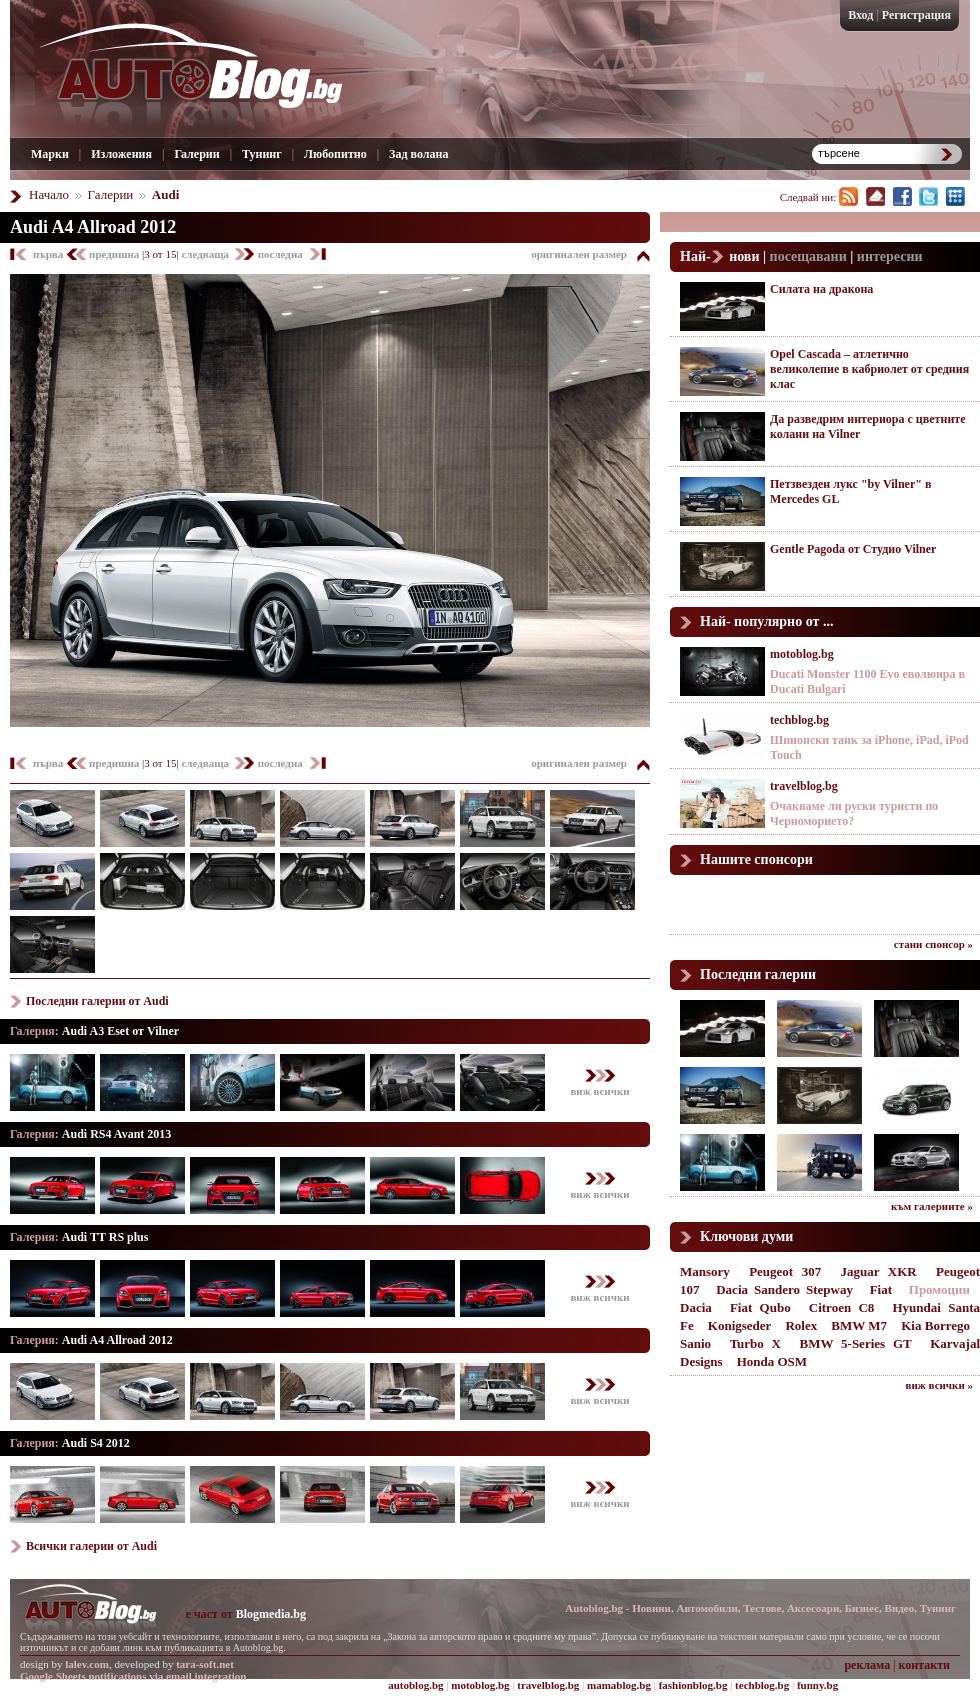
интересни (890, 256)
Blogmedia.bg (271, 1614)
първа (49, 254)
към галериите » (932, 1206)
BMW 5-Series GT (856, 1343)
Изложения (121, 154)
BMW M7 (859, 1325)
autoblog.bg (415, 1685)
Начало (49, 194)
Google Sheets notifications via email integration (133, 1676)
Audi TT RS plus (105, 1237)
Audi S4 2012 (96, 1443)
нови (744, 256)
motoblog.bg (802, 654)
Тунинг (262, 154)
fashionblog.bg (693, 1685)
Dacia (696, 1307)
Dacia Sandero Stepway (784, 1289)
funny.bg (817, 1685)
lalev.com (87, 1664)
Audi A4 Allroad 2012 (93, 227)
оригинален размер (579, 254)
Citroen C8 (842, 1307)
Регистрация (916, 15)
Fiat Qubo (760, 1307)
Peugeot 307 (785, 1271)
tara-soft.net (205, 1664)
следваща (206, 254)
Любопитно (335, 154)
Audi (165, 194)
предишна (115, 254)
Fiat (881, 1289)
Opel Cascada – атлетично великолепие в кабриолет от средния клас (869, 369)
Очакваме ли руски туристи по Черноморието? (854, 813)
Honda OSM (772, 1361)
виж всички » (939, 1385)
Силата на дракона (821, 289)
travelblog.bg (804, 786)
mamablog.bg (619, 1685)
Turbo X (755, 1343)
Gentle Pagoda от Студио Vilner (853, 549)
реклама (867, 1665)
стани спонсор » (933, 944)
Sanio (695, 1343)
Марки (50, 154)
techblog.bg (799, 720)
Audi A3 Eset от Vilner (120, 1031)
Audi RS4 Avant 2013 (116, 1134)
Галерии (196, 154)
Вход (860, 15)
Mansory (705, 1271)
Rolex (801, 1325)
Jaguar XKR (878, 1271)
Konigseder (740, 1325)
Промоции (939, 1289)
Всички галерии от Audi (91, 1546)
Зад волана (418, 154)
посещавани (808, 256)
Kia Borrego (935, 1325)
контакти (924, 1665)
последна (280, 254)
